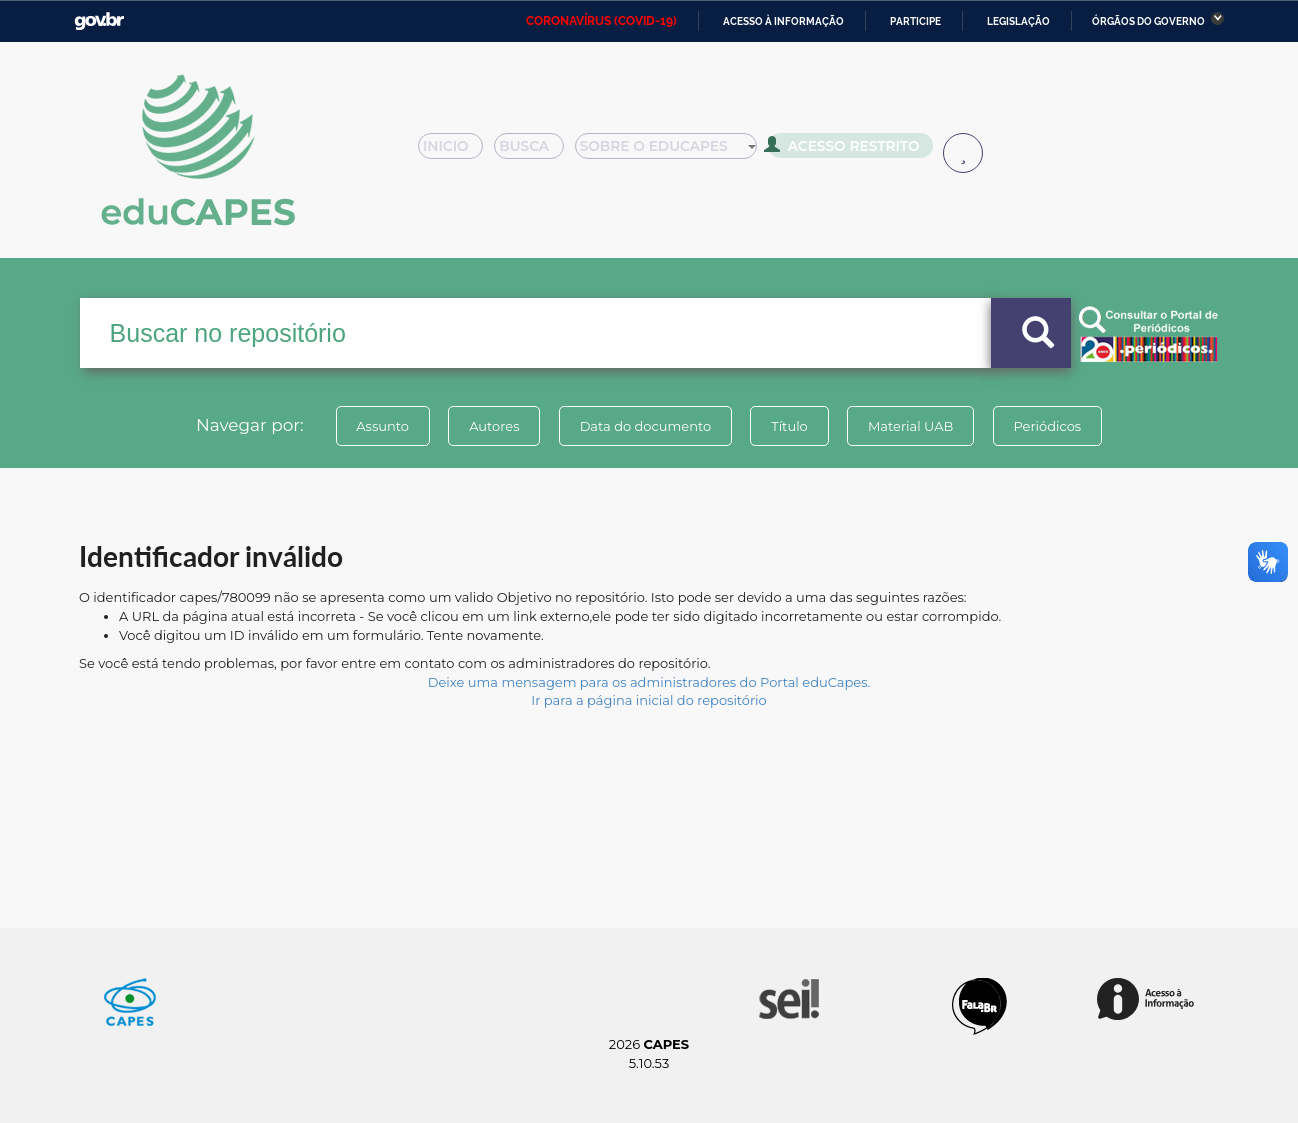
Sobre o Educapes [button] (675, 152)
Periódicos (1048, 426)
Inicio (456, 152)
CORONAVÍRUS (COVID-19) (601, 21)
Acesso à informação (783, 21)
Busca (537, 152)
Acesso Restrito (849, 150)
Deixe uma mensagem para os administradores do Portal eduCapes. (649, 682)
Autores (494, 426)
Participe (915, 21)
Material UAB (910, 426)
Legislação (1018, 21)
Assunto (382, 426)
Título (789, 426)
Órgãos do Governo (1148, 21)
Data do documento (645, 426)
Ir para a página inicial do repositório (649, 700)
